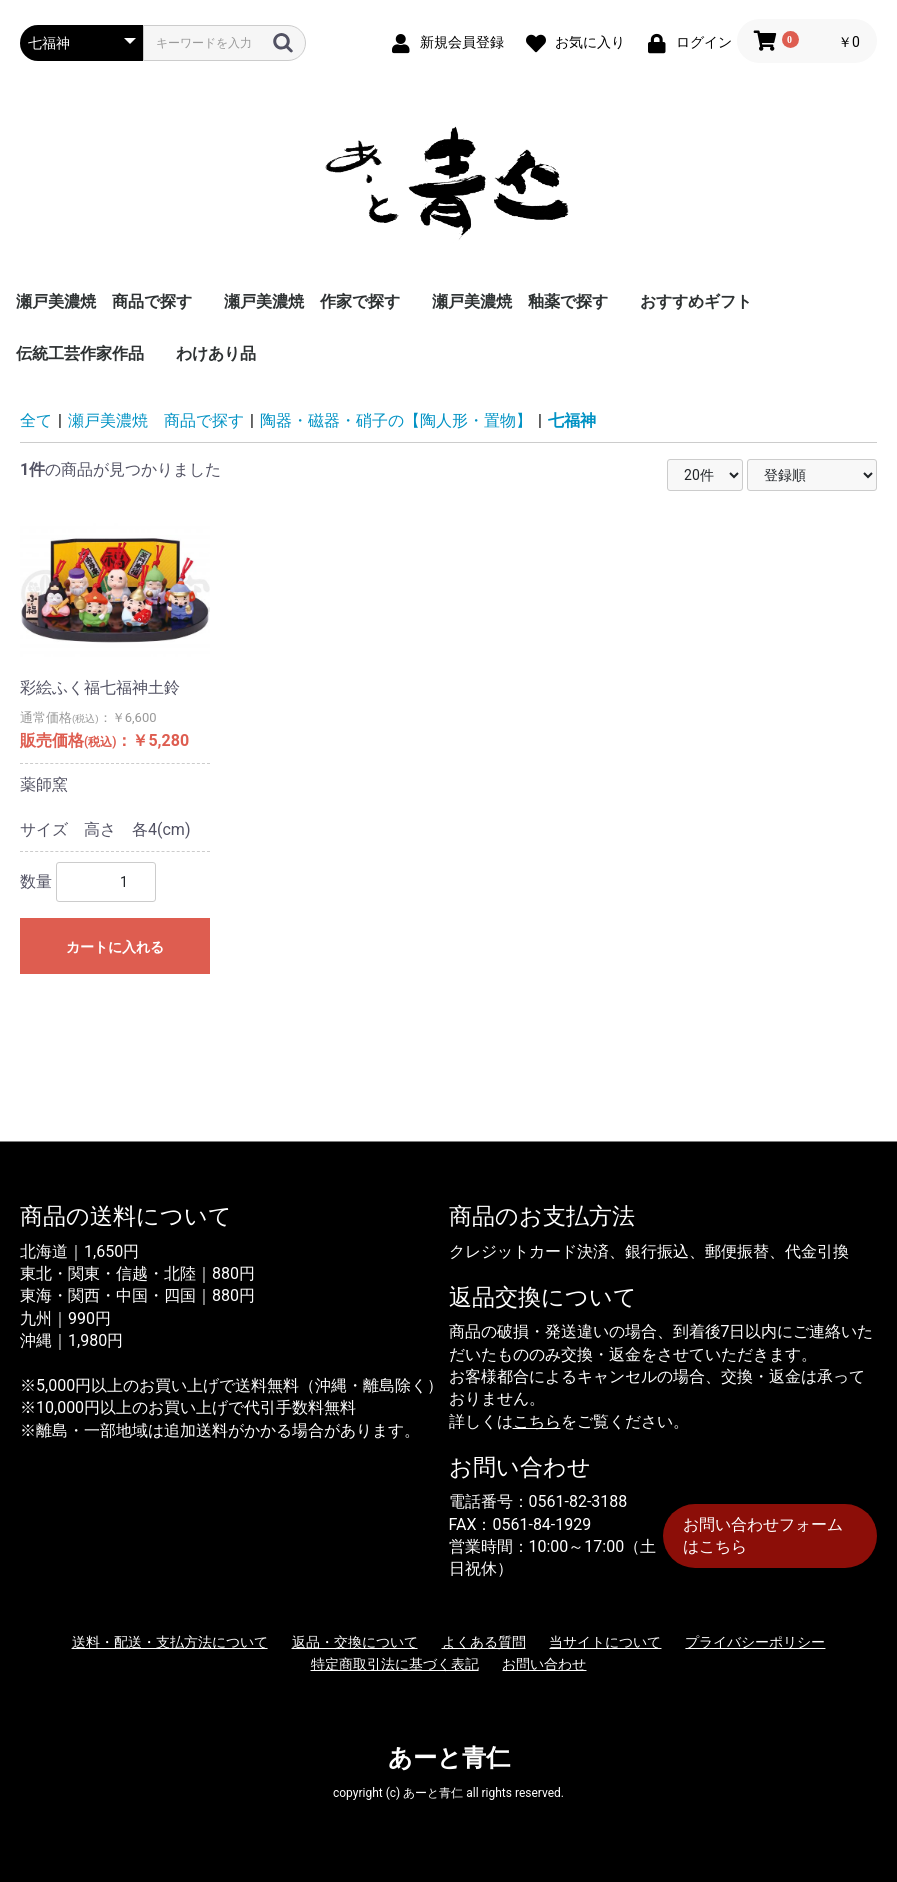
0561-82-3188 (578, 1501)
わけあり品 (216, 353)
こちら (537, 1421)
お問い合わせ (544, 1664)
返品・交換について (355, 1642)
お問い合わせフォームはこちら (763, 1535)
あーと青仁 (449, 1758)
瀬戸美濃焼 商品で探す (104, 301)
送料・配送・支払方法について (170, 1642)
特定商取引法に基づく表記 (395, 1664)
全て (36, 420)
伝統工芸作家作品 (80, 353)
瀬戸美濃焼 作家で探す (312, 301)
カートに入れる (115, 947)
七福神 (572, 420)
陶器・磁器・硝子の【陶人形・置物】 (396, 420)
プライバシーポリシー (755, 1642)
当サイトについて (605, 1642)
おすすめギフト (696, 301)
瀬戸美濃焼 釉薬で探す (520, 301)
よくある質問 (484, 1642)
